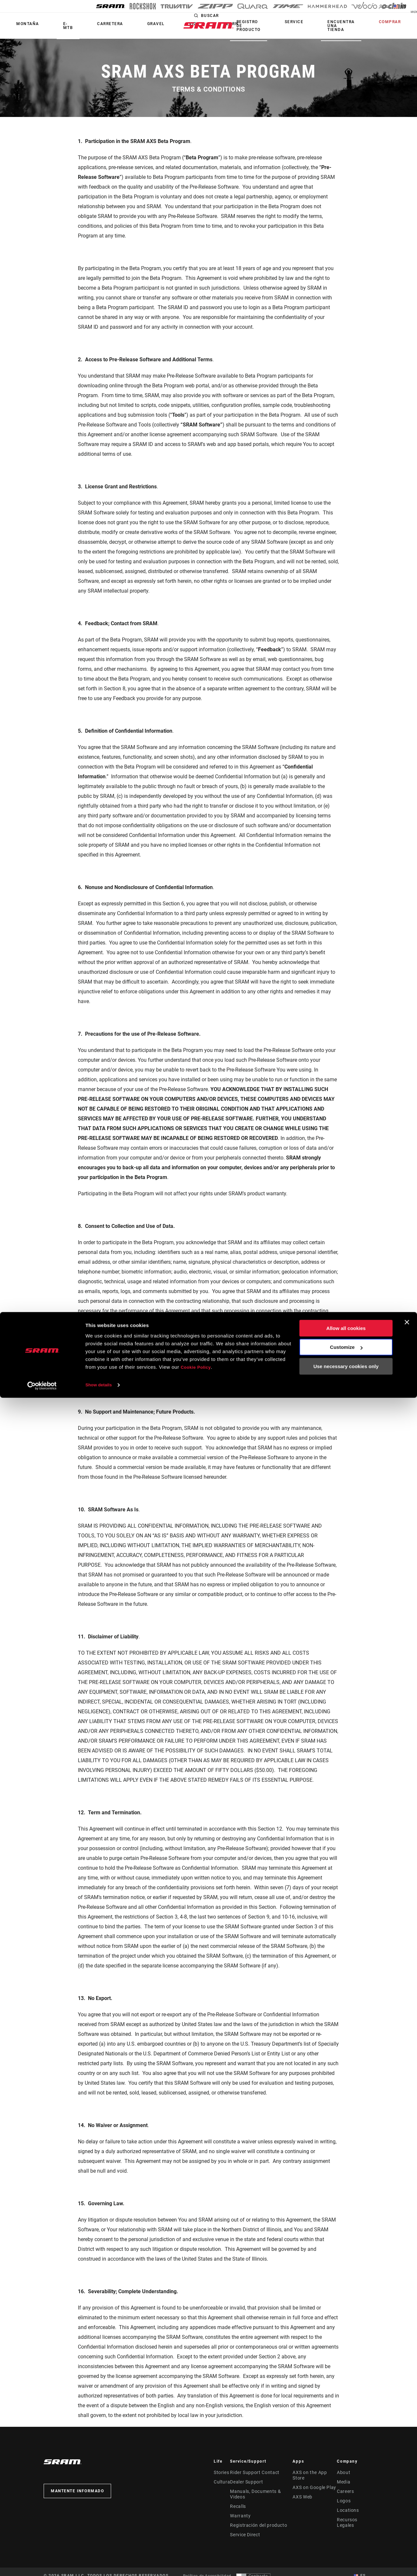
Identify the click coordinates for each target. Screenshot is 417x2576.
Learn (159, 24)
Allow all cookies (346, 2506)
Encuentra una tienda (360, 26)
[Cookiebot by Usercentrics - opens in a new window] (42, 2563)
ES (407, 7)
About (345, 2472)
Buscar (262, 22)
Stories (220, 2472)
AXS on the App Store (315, 2472)
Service (326, 22)
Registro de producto (294, 26)
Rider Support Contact (253, 2472)
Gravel (110, 24)
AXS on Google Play (313, 2481)
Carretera (78, 24)
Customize (346, 2525)
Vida (135, 24)
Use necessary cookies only (346, 2544)
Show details (100, 2563)
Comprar (396, 22)
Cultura (221, 2481)
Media (345, 2481)
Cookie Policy (198, 2545)
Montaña (21, 24)
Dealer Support (246, 2481)
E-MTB (49, 26)
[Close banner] (407, 2500)
